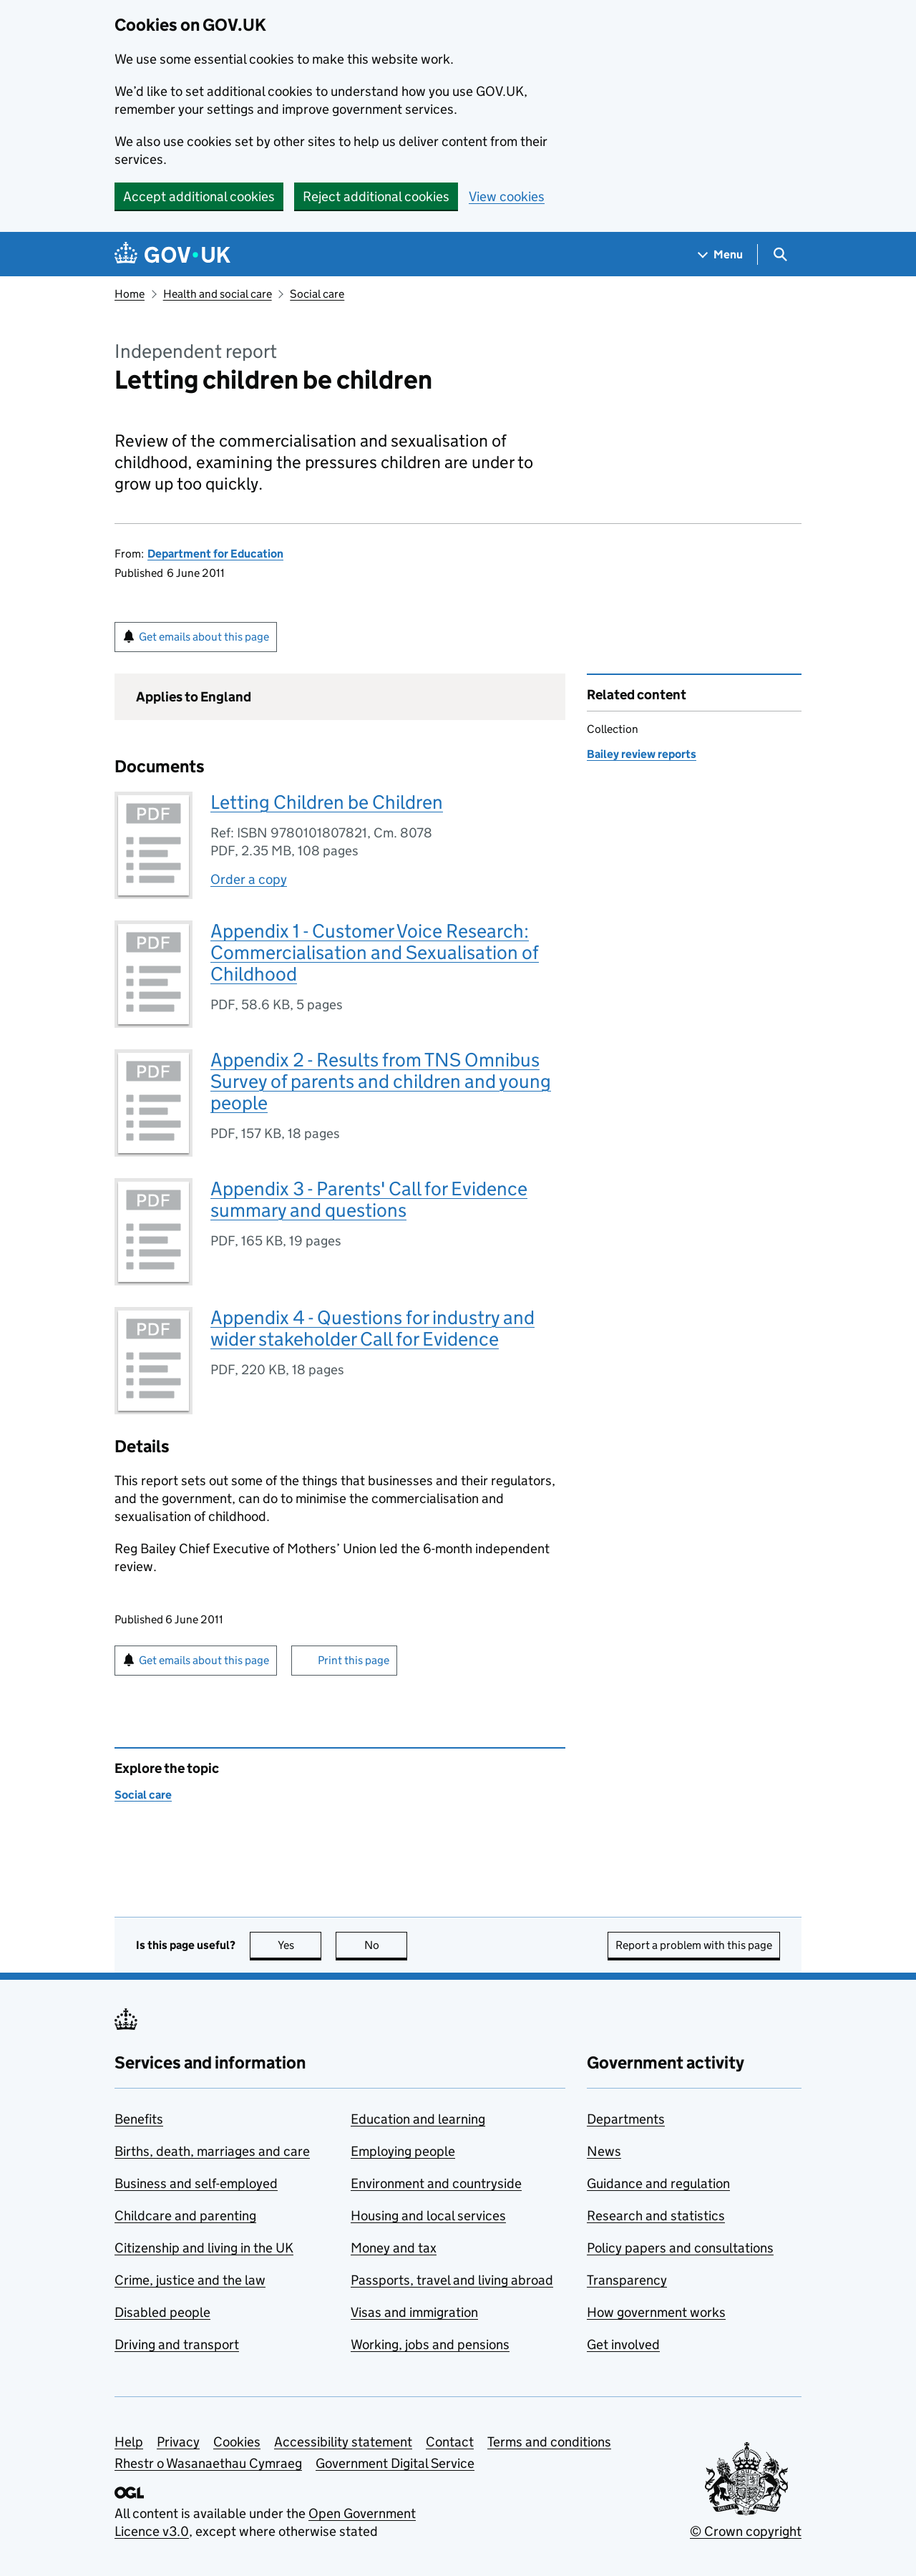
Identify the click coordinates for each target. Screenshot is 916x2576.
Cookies (236, 2442)
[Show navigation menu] (720, 254)
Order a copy (248, 879)
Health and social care (217, 294)
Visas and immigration (414, 2312)
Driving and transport (176, 2344)
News (604, 2151)
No (386, 1945)
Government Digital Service (395, 2463)
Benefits (138, 2119)
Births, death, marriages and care (212, 2151)
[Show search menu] (780, 254)
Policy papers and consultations (680, 2248)
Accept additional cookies (199, 196)
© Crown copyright (746, 2531)
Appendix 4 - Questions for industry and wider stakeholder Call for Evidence (372, 1328)
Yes (300, 1945)
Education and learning (418, 2119)
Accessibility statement (343, 2442)
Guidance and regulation (658, 2183)
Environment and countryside (436, 2183)
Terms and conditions (549, 2442)
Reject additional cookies (376, 196)
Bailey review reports (641, 754)
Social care (317, 294)
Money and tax (394, 2248)
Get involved (623, 2344)
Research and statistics (656, 2215)
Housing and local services (428, 2215)
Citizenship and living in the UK (203, 2248)
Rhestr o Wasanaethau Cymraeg (208, 2463)
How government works (656, 2312)
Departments (626, 2119)
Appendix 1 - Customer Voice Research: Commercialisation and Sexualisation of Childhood (374, 952)
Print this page (353, 1660)
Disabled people (162, 2312)
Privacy (178, 2442)
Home (129, 294)
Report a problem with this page (693, 1945)
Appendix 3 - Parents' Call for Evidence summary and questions (368, 1199)
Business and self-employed (196, 2183)
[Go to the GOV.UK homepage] (172, 254)
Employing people (403, 2151)
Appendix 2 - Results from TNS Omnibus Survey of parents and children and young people (380, 1081)
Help (128, 2442)
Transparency (627, 2280)
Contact (450, 2442)
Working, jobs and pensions (430, 2344)
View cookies (507, 196)
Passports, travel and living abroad (452, 2280)
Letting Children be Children (326, 802)
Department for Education (215, 553)
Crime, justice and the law (189, 2280)
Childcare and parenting (185, 2215)
